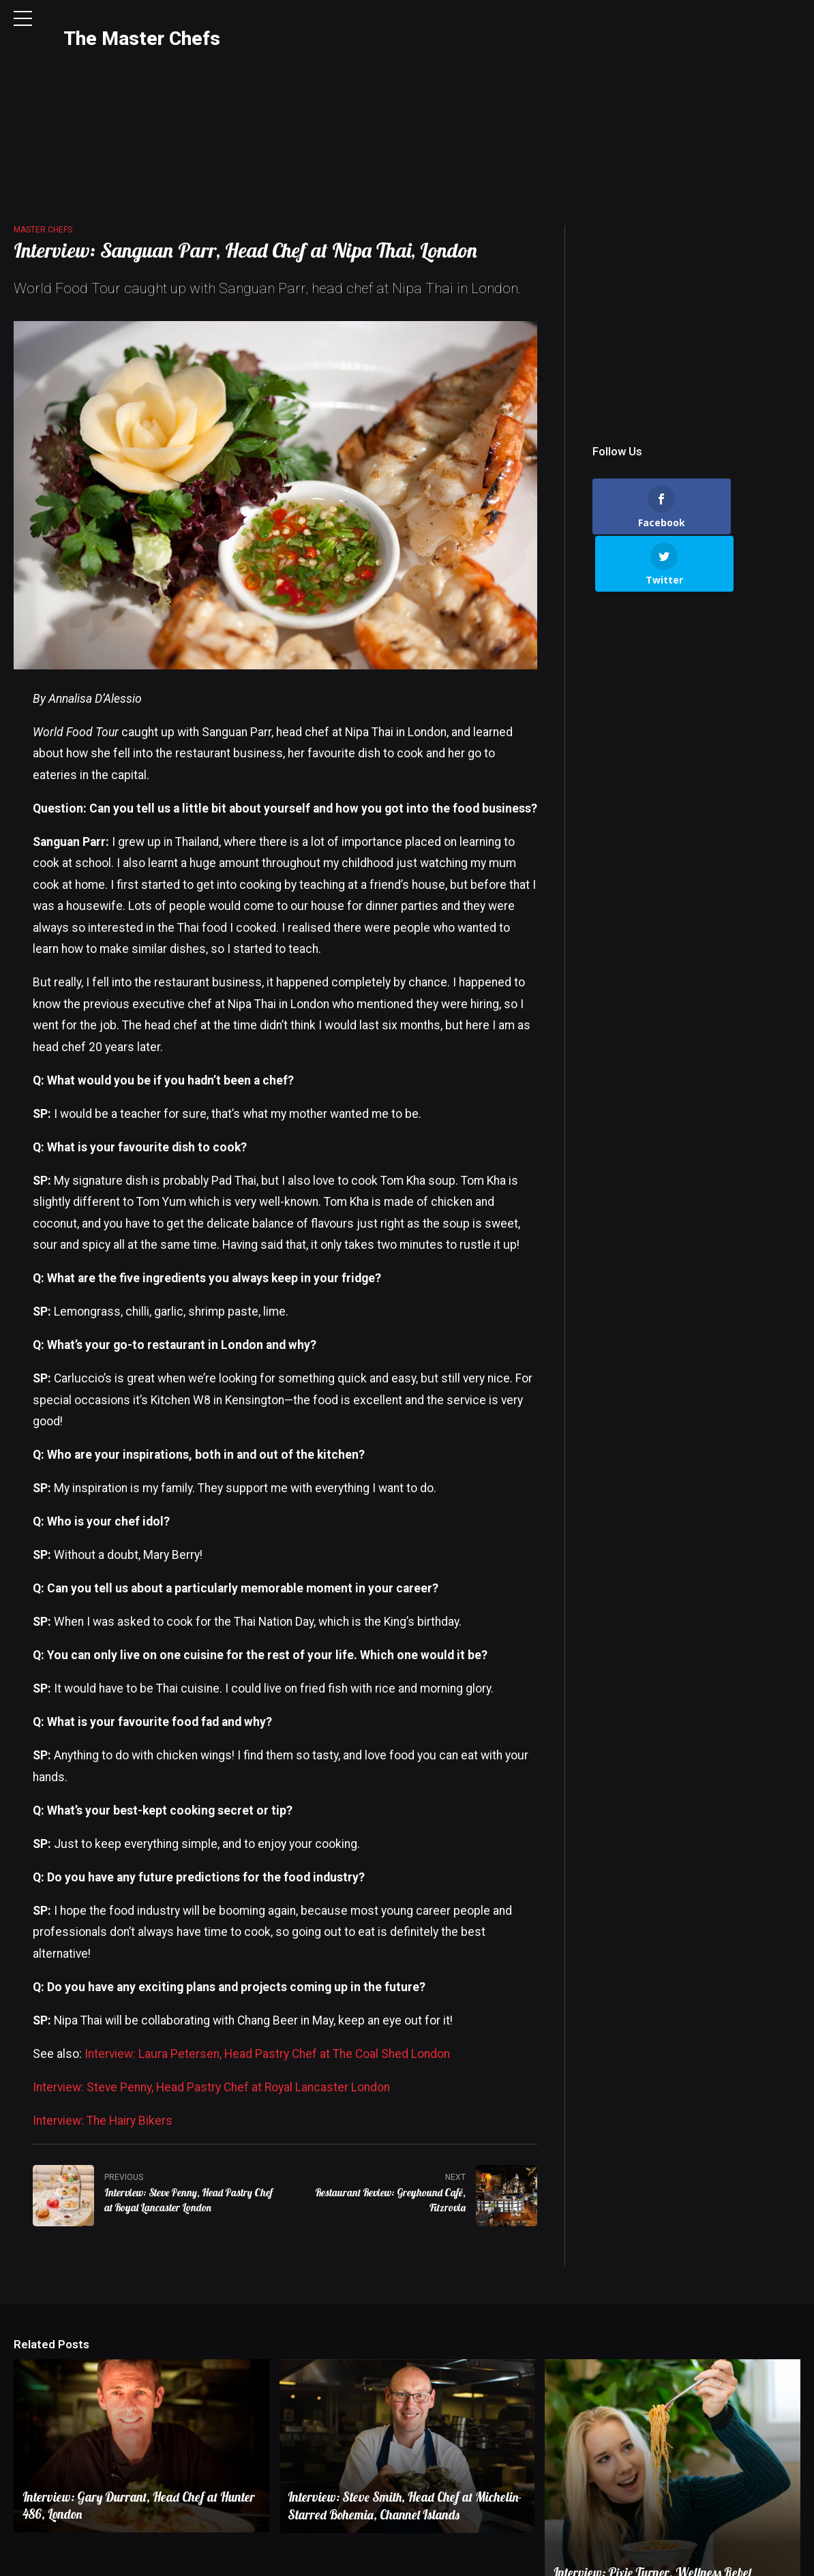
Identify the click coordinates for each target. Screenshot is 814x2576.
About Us (552, 2550)
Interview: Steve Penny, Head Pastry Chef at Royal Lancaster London (211, 1977)
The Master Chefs (141, 38)
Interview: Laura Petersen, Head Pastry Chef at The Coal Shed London (267, 1944)
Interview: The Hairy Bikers (102, 2011)
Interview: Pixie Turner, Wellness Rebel (655, 2463)
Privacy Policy (678, 2550)
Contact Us (611, 2550)
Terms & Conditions (762, 2550)
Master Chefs (43, 120)
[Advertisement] (696, 201)
